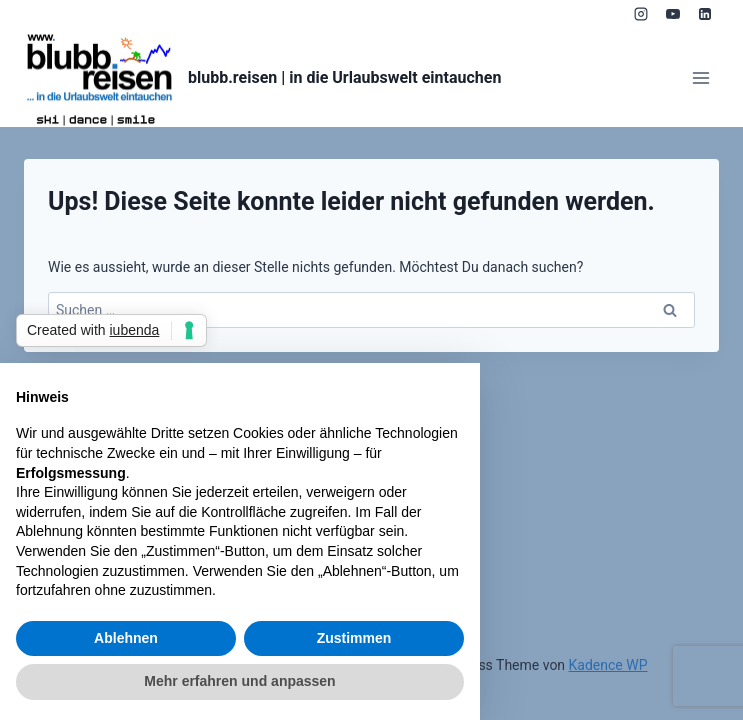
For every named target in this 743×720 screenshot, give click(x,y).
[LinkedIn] (705, 14)
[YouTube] (673, 14)
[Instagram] (641, 14)
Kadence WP (608, 665)
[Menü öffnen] (700, 77)
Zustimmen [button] (354, 638)
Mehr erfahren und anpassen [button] (239, 681)
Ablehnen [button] (126, 638)
